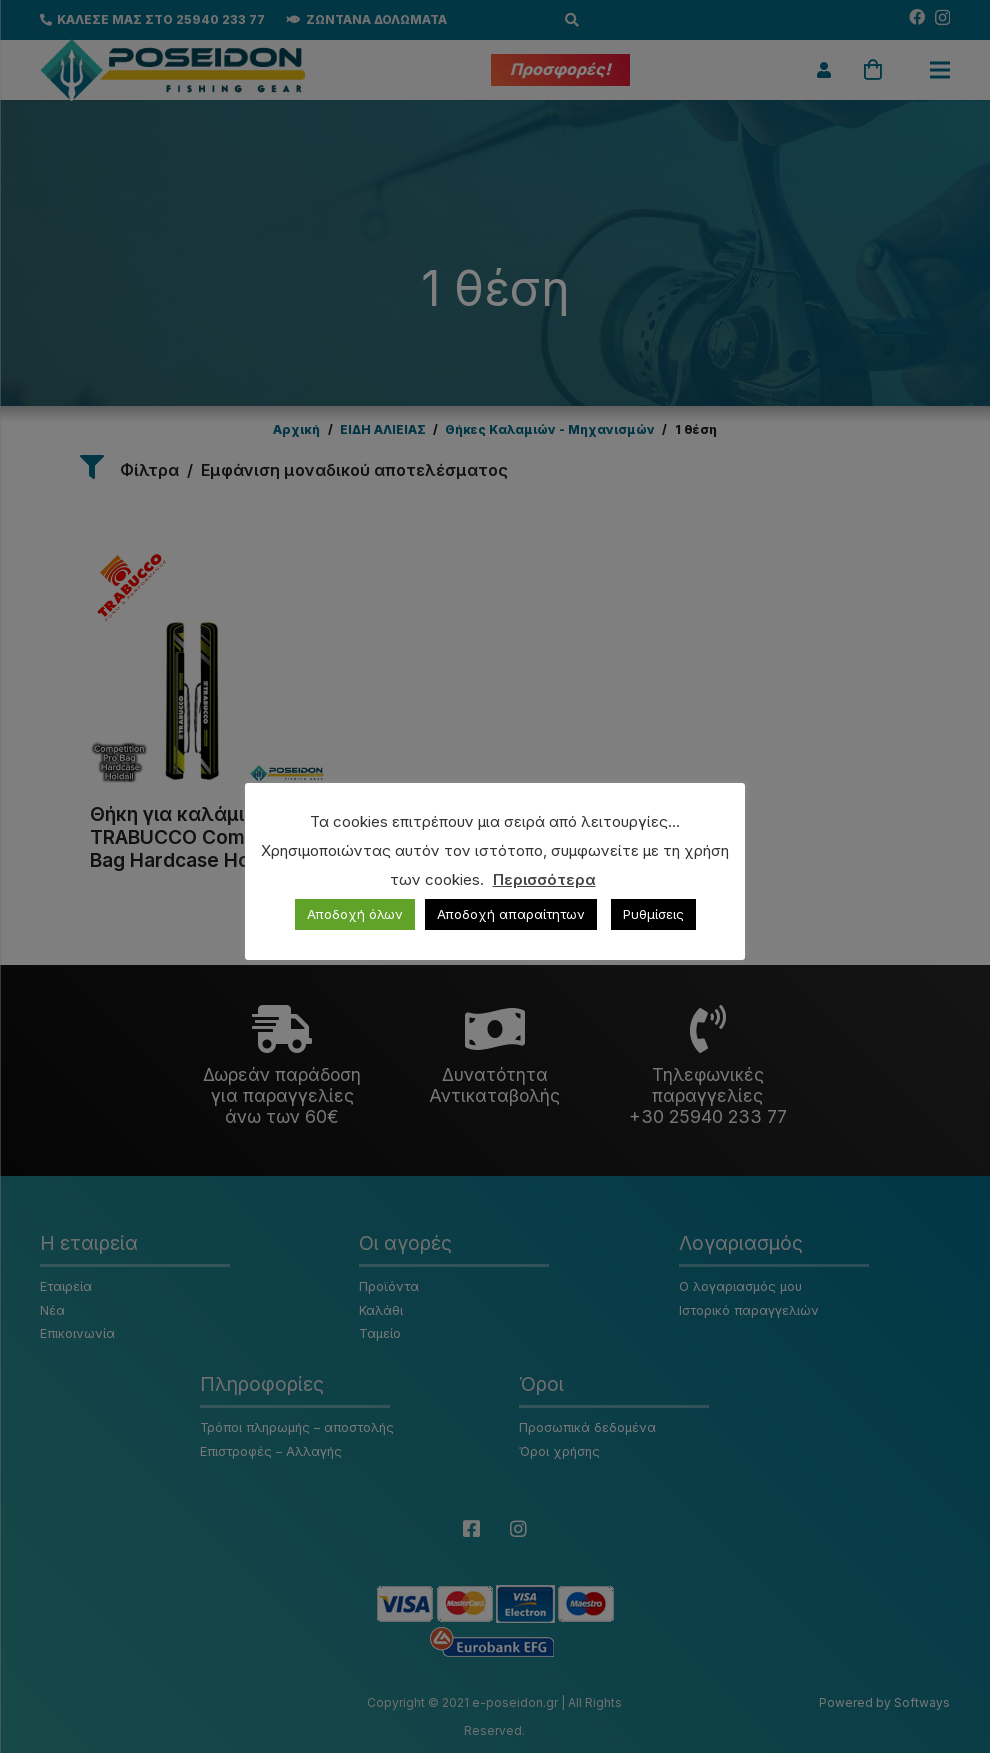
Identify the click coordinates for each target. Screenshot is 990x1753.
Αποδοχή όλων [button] (355, 914)
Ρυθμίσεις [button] (653, 914)
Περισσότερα (544, 879)
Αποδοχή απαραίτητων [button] (511, 914)
